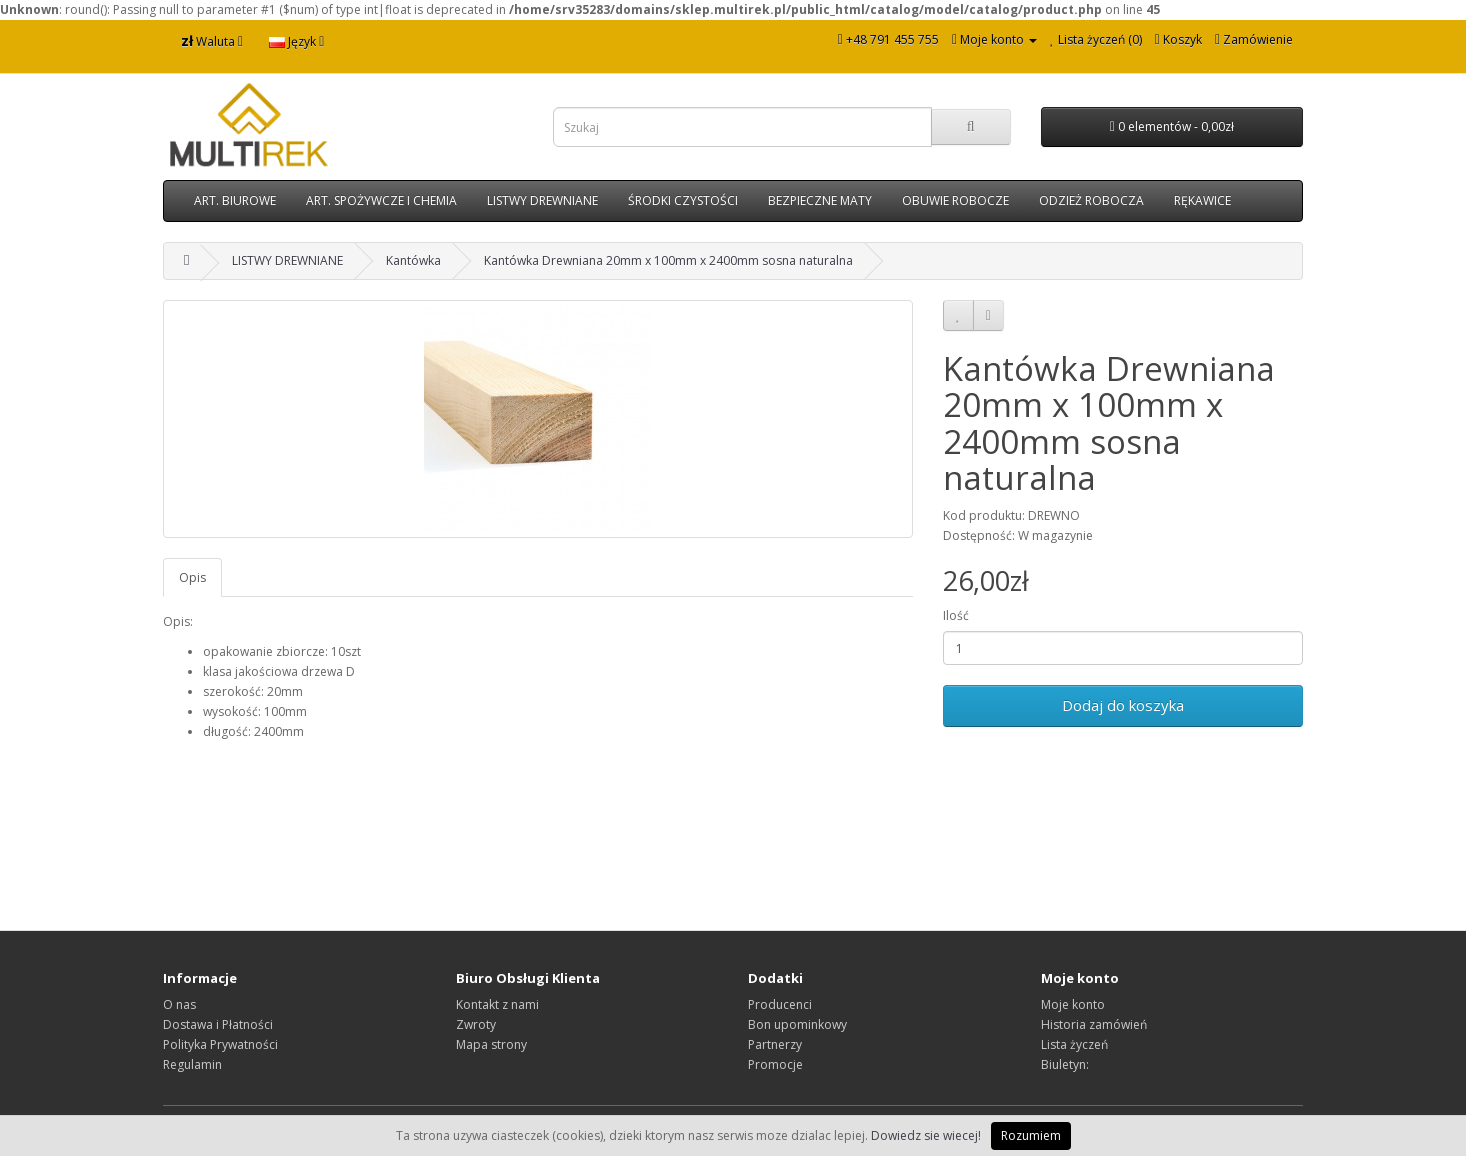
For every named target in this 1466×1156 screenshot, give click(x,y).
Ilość (956, 615)
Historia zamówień (1094, 1024)
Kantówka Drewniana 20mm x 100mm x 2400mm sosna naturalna (668, 260)
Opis (192, 577)
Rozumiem (1031, 1135)
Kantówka (413, 260)
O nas (179, 1004)
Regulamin (192, 1064)
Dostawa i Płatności (218, 1024)
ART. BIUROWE (235, 200)
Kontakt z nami (497, 1004)
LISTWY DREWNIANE (542, 200)
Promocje (775, 1064)
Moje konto (1073, 1004)
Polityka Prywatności (220, 1044)
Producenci (780, 1004)
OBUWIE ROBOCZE (955, 200)
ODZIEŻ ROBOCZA (1091, 200)
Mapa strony (491, 1044)
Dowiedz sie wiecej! (926, 1135)
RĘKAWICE (1202, 200)
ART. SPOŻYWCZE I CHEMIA (381, 200)
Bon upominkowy (797, 1024)
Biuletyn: (1065, 1064)
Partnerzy (775, 1044)
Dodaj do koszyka (1123, 705)
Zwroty (476, 1024)
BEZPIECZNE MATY (820, 200)
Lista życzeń (1074, 1044)
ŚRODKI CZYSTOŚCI (683, 200)
